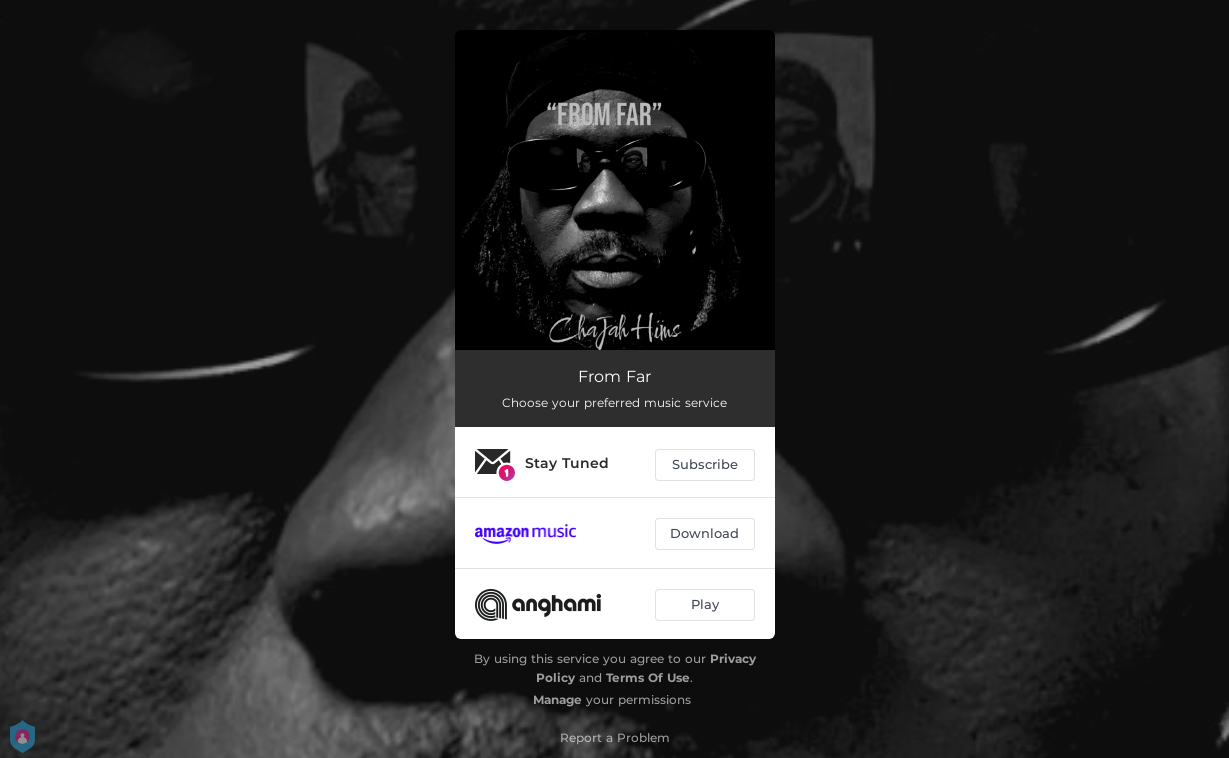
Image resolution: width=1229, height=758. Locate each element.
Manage (557, 699)
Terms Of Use (648, 677)
